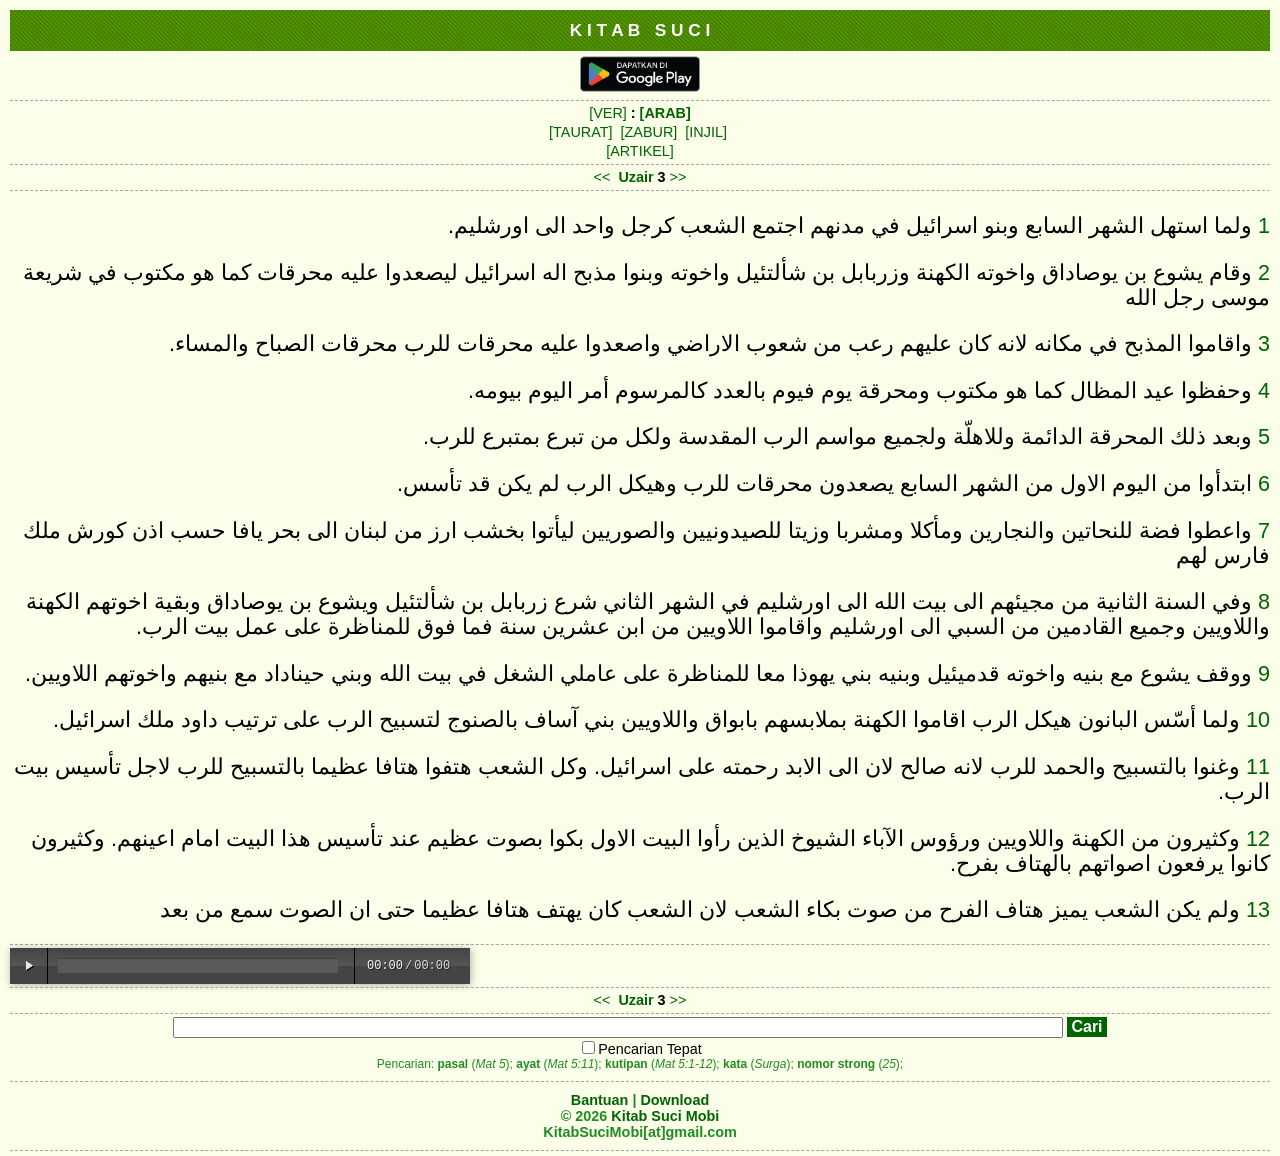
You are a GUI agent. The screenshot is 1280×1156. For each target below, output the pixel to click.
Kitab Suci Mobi (665, 1116)
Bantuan (600, 1100)
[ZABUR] (649, 132)
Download (674, 1100)
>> (678, 177)
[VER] (608, 113)
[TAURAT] (580, 132)
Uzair (635, 177)
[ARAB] (665, 113)
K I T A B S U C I (640, 30)
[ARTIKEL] (640, 151)
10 (1258, 719)
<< (602, 177)
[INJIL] (706, 132)
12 (1258, 838)
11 (1258, 766)
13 (1258, 909)
